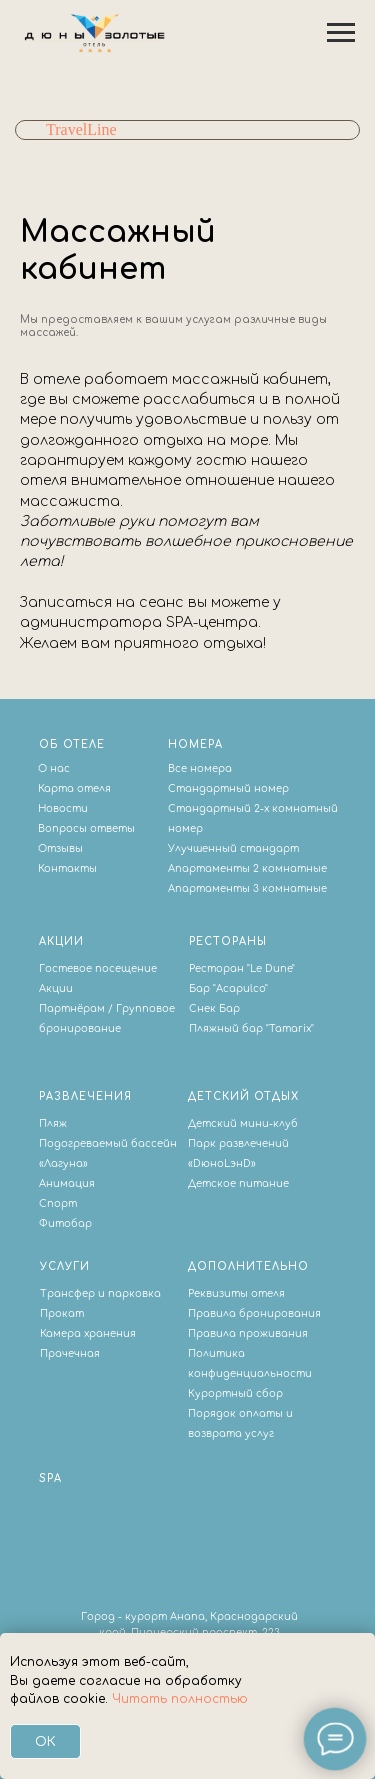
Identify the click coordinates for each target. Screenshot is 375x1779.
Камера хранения (88, 1333)
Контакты (67, 868)
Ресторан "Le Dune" (242, 968)
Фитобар (65, 1223)
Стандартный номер (228, 788)
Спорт (58, 1203)
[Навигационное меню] (341, 33)
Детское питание (238, 1183)
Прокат (62, 1313)
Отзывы (60, 848)
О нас (54, 768)
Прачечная (70, 1353)
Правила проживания (248, 1333)
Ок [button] (45, 1742)
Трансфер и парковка (100, 1293)
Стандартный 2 (214, 808)
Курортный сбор (235, 1393)
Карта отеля (74, 788)
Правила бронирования (254, 1313)
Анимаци (64, 1183)
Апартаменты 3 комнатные (247, 888)
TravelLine (81, 129)
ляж (57, 1123)
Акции (56, 988)
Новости (63, 808)
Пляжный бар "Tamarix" (251, 1028)
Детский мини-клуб (243, 1123)
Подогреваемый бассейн (108, 1143)
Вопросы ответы (86, 828)
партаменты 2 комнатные (251, 868)
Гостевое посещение (98, 968)
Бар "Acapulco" (228, 988)
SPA (50, 1478)
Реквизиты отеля (236, 1293)
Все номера (200, 768)
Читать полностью (180, 1699)
